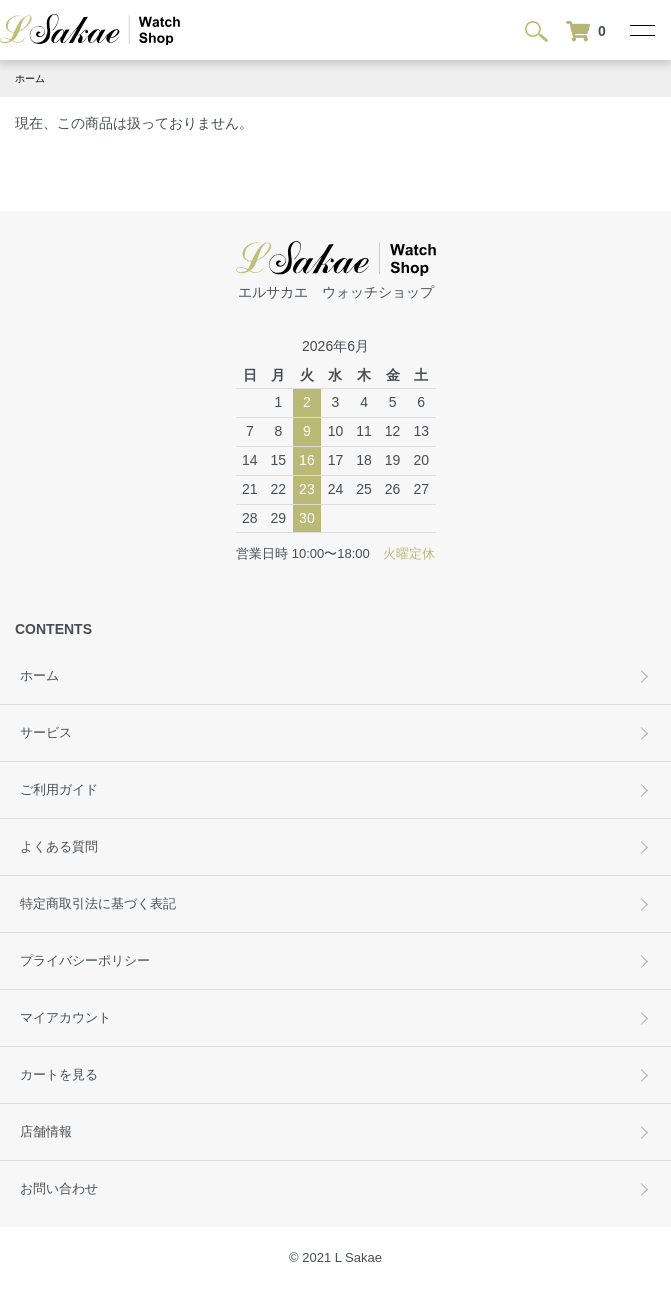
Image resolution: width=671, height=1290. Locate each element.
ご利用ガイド (59, 790)
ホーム (30, 78)
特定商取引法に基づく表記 (98, 904)
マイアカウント (65, 1018)
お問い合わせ (59, 1189)
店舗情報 (46, 1132)
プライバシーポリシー (85, 961)
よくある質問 (59, 847)
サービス (46, 733)
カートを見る (59, 1075)
